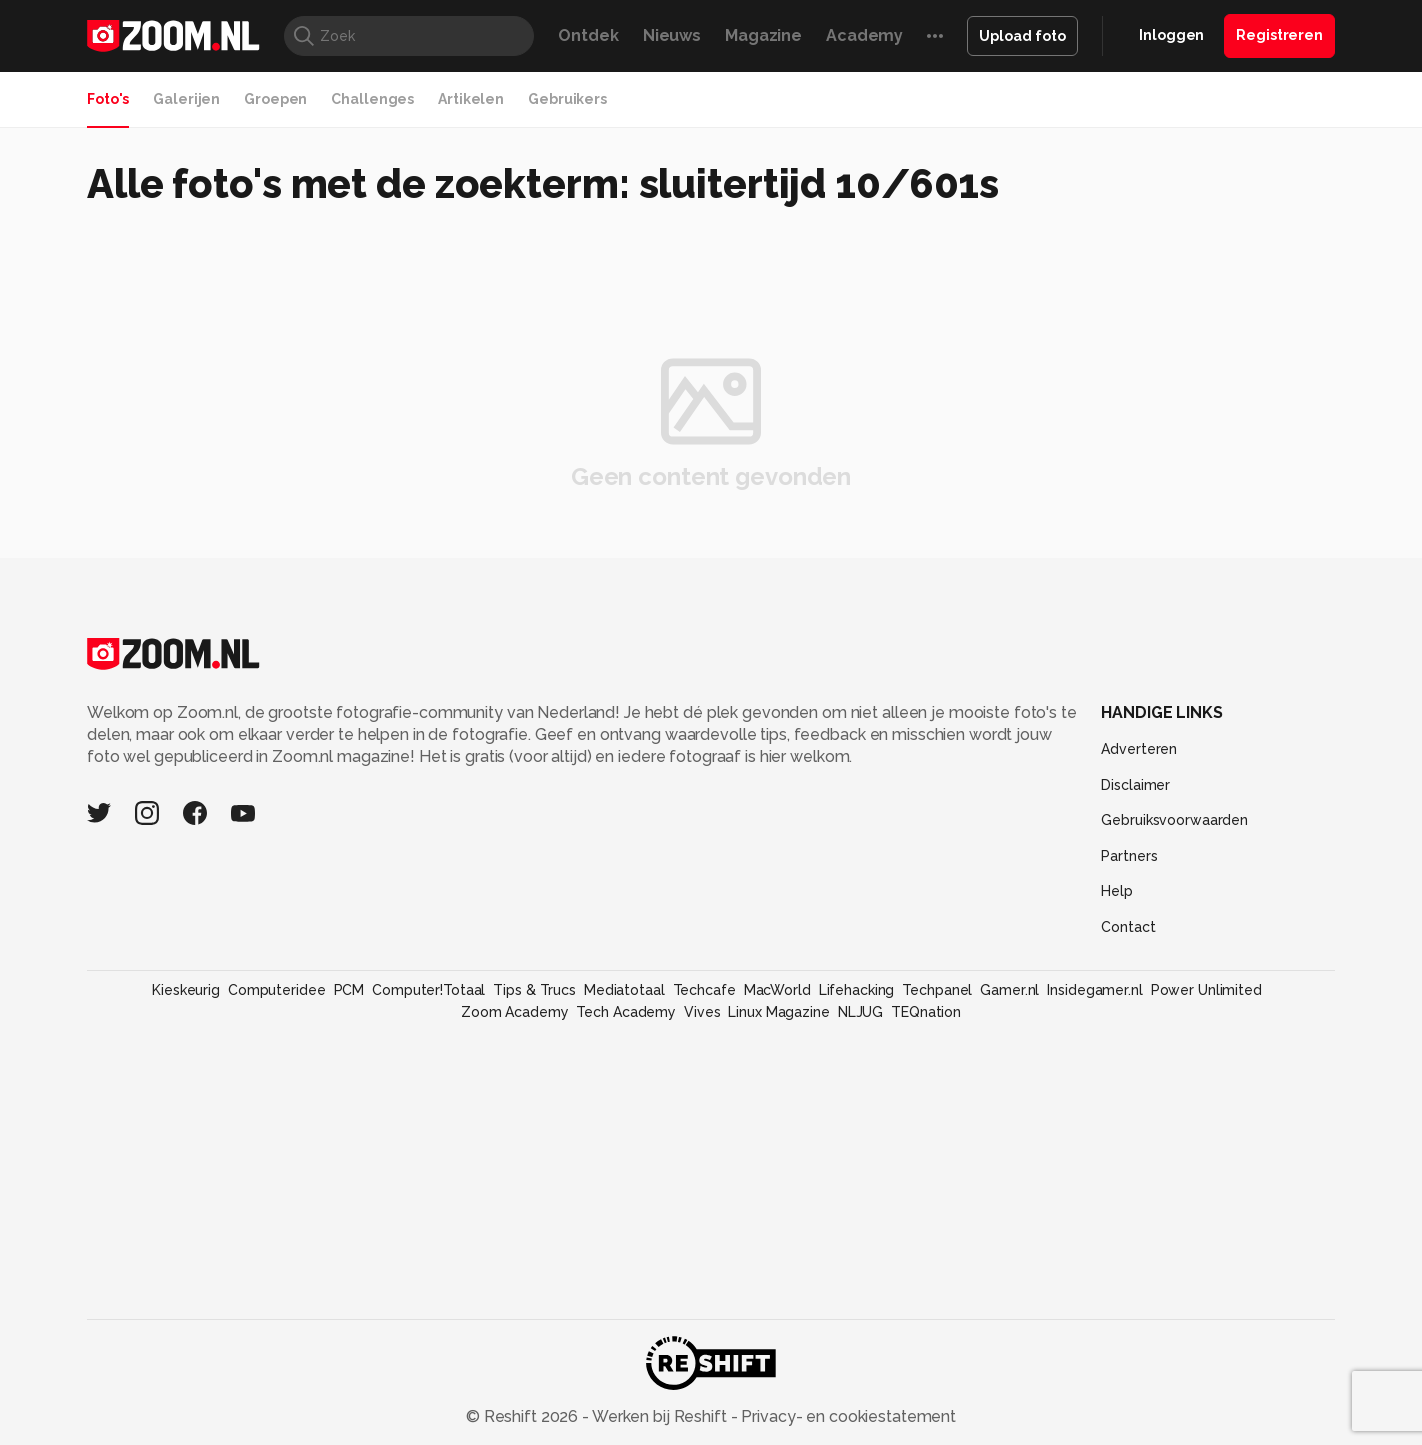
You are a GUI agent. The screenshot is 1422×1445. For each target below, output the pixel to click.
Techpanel (937, 990)
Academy (864, 35)
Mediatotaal (624, 990)
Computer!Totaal (428, 990)
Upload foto (1022, 36)
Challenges (372, 99)
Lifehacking (857, 990)
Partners (1129, 856)
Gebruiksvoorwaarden (1174, 820)
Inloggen (1171, 35)
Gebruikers (567, 99)
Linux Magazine (778, 1012)
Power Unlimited (1206, 990)
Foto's (108, 99)
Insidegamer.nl (1094, 990)
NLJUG (860, 1012)
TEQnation (926, 1012)
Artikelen (471, 99)
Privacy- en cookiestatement (846, 1416)
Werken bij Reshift (660, 1416)
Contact (1128, 927)
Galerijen (186, 99)
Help (1117, 891)
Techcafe (704, 990)
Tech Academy (626, 1012)
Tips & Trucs (534, 990)
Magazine (763, 35)
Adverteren (1139, 749)
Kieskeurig (186, 990)
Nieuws (672, 35)
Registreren (1279, 35)
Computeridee (277, 990)
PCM (349, 990)
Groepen (275, 99)
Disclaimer (1135, 785)
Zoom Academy (515, 1012)
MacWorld (777, 990)
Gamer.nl (1009, 990)
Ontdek (588, 35)
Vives (702, 1012)
